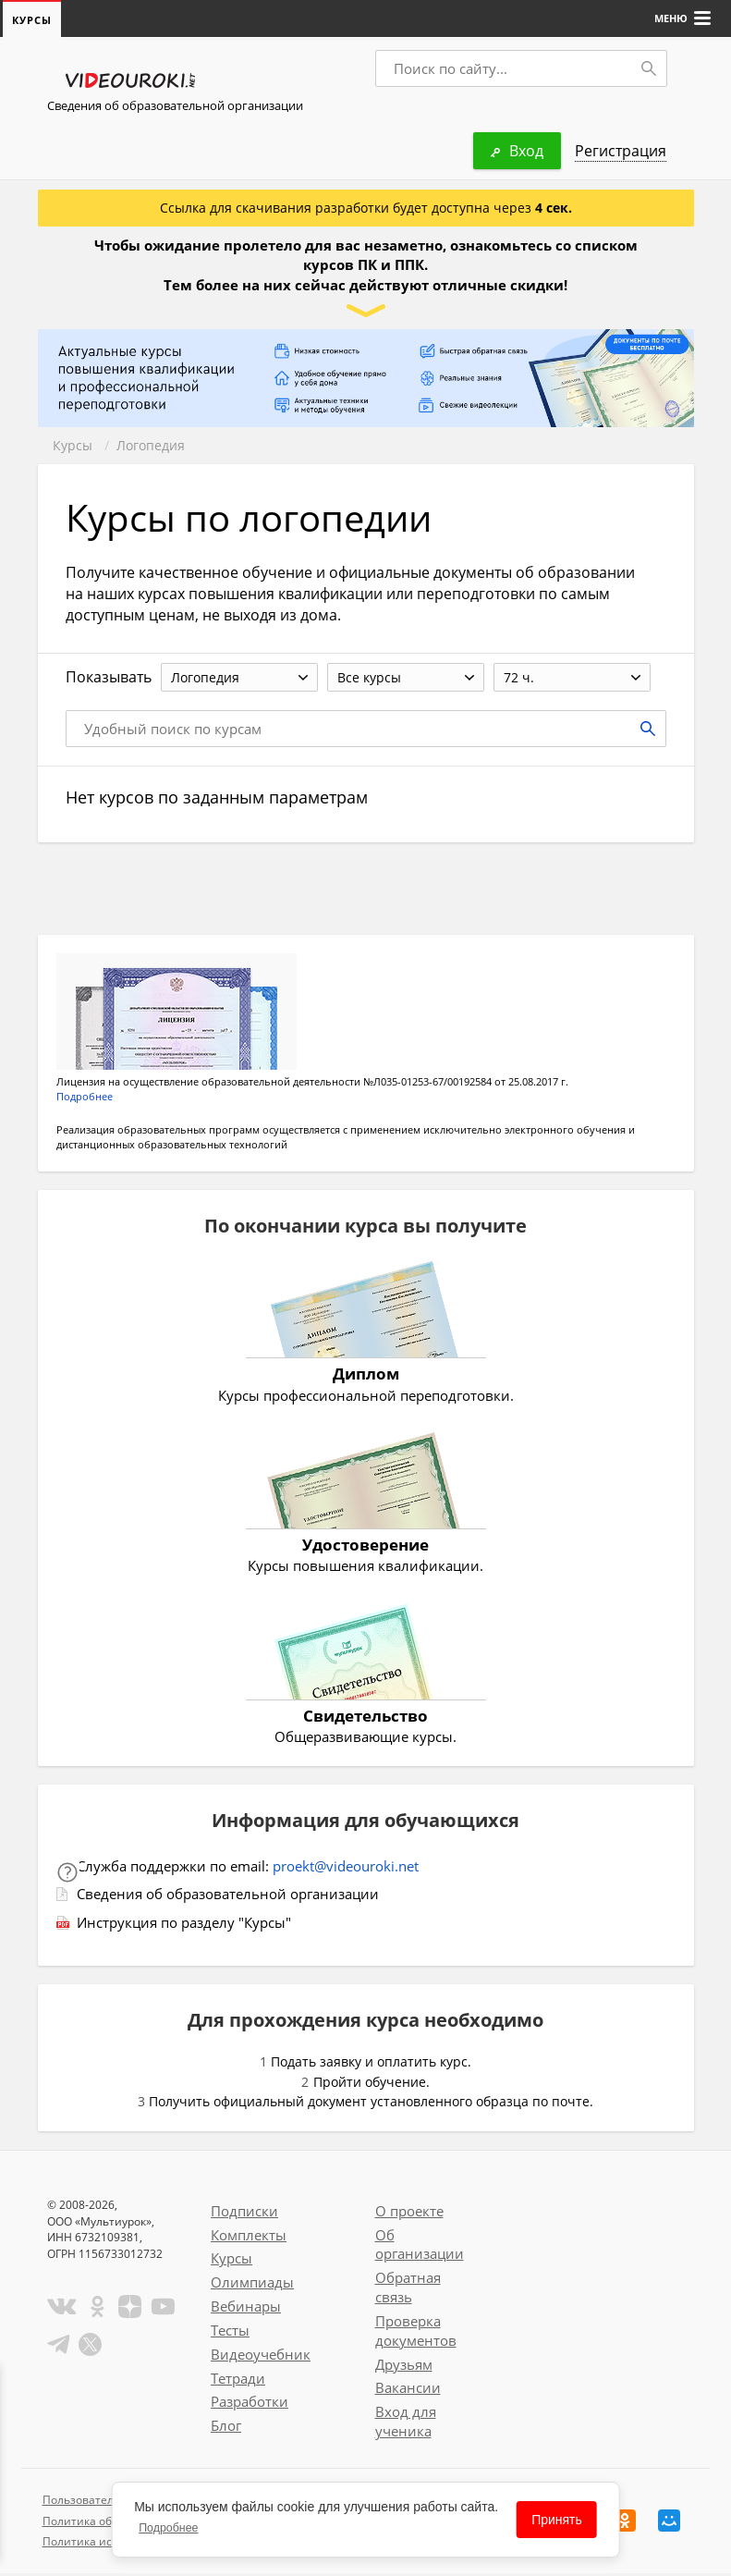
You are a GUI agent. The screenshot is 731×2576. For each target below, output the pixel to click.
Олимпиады (252, 2284)
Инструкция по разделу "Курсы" (184, 1925)
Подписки (244, 2213)
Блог (226, 2428)
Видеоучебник (261, 2357)
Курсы (72, 446)
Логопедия (150, 446)
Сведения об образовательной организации (175, 106)
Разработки (249, 2404)
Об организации (419, 2247)
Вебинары (246, 2309)
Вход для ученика (405, 2424)
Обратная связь (408, 2290)
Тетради (238, 2381)
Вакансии (408, 2390)
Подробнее (84, 1099)
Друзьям (404, 2367)
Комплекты (248, 2237)
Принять (556, 2519)
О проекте (409, 2213)
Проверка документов (416, 2333)
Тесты (230, 2333)
